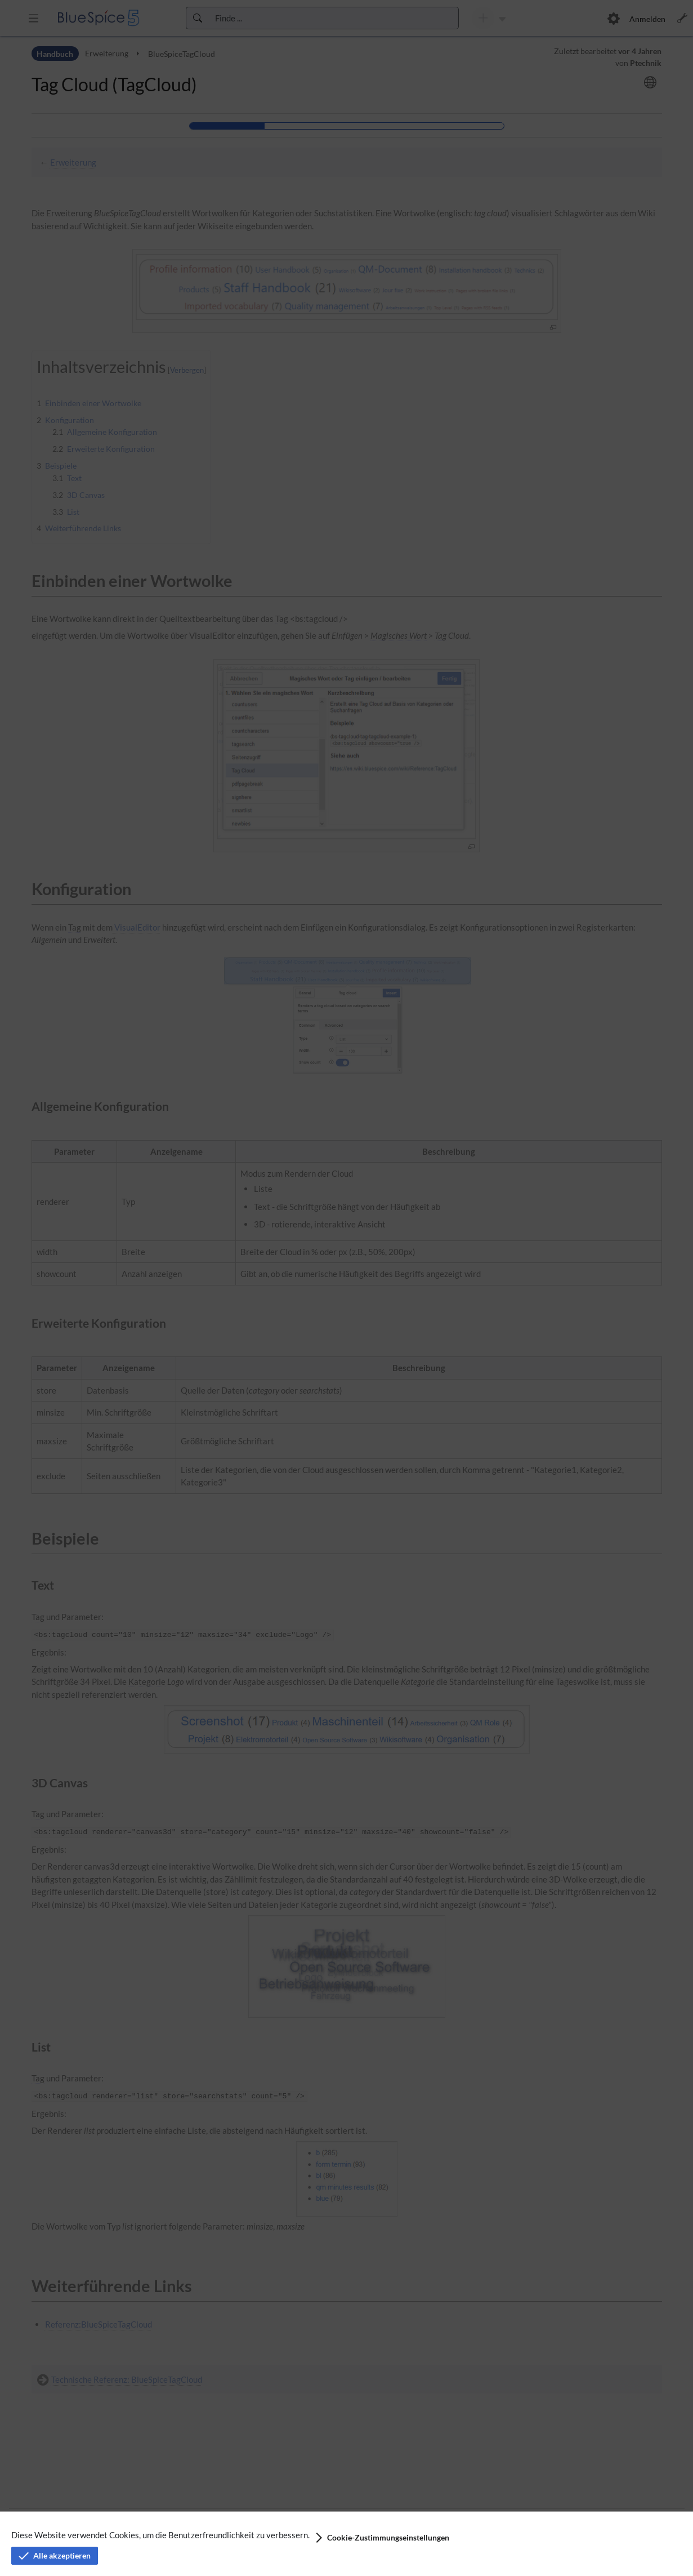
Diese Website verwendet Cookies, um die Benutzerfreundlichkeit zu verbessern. (160, 2535)
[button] (381, 2538)
